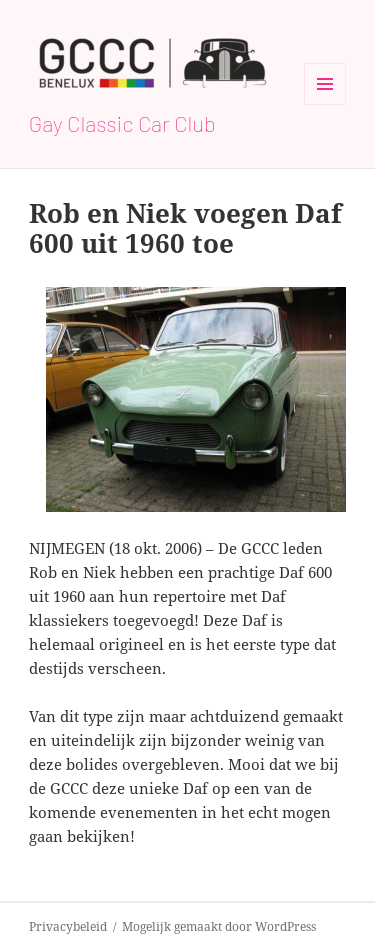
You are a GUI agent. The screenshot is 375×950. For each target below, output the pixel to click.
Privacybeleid (68, 926)
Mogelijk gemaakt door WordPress (219, 926)
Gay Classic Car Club (122, 123)
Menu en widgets (325, 104)
